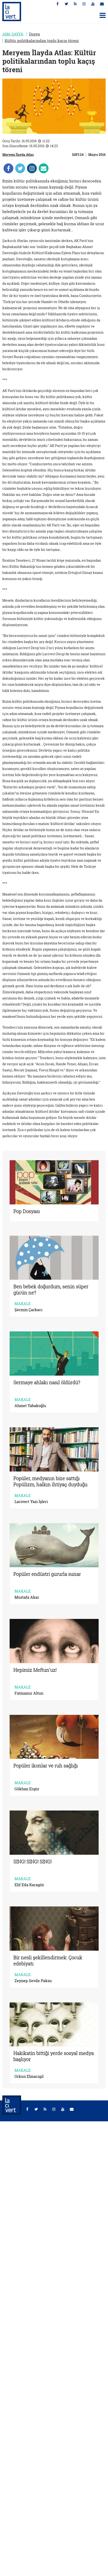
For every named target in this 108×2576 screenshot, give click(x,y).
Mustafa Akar (27, 1597)
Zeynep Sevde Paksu (33, 1981)
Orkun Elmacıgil (29, 2076)
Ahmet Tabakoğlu (30, 1406)
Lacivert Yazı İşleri (31, 1501)
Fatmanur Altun (29, 1693)
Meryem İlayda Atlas (18, 154)
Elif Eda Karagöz (29, 1885)
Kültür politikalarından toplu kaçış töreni (42, 40)
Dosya (34, 34)
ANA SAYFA (12, 34)
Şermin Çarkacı (28, 1310)
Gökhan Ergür (27, 1789)
